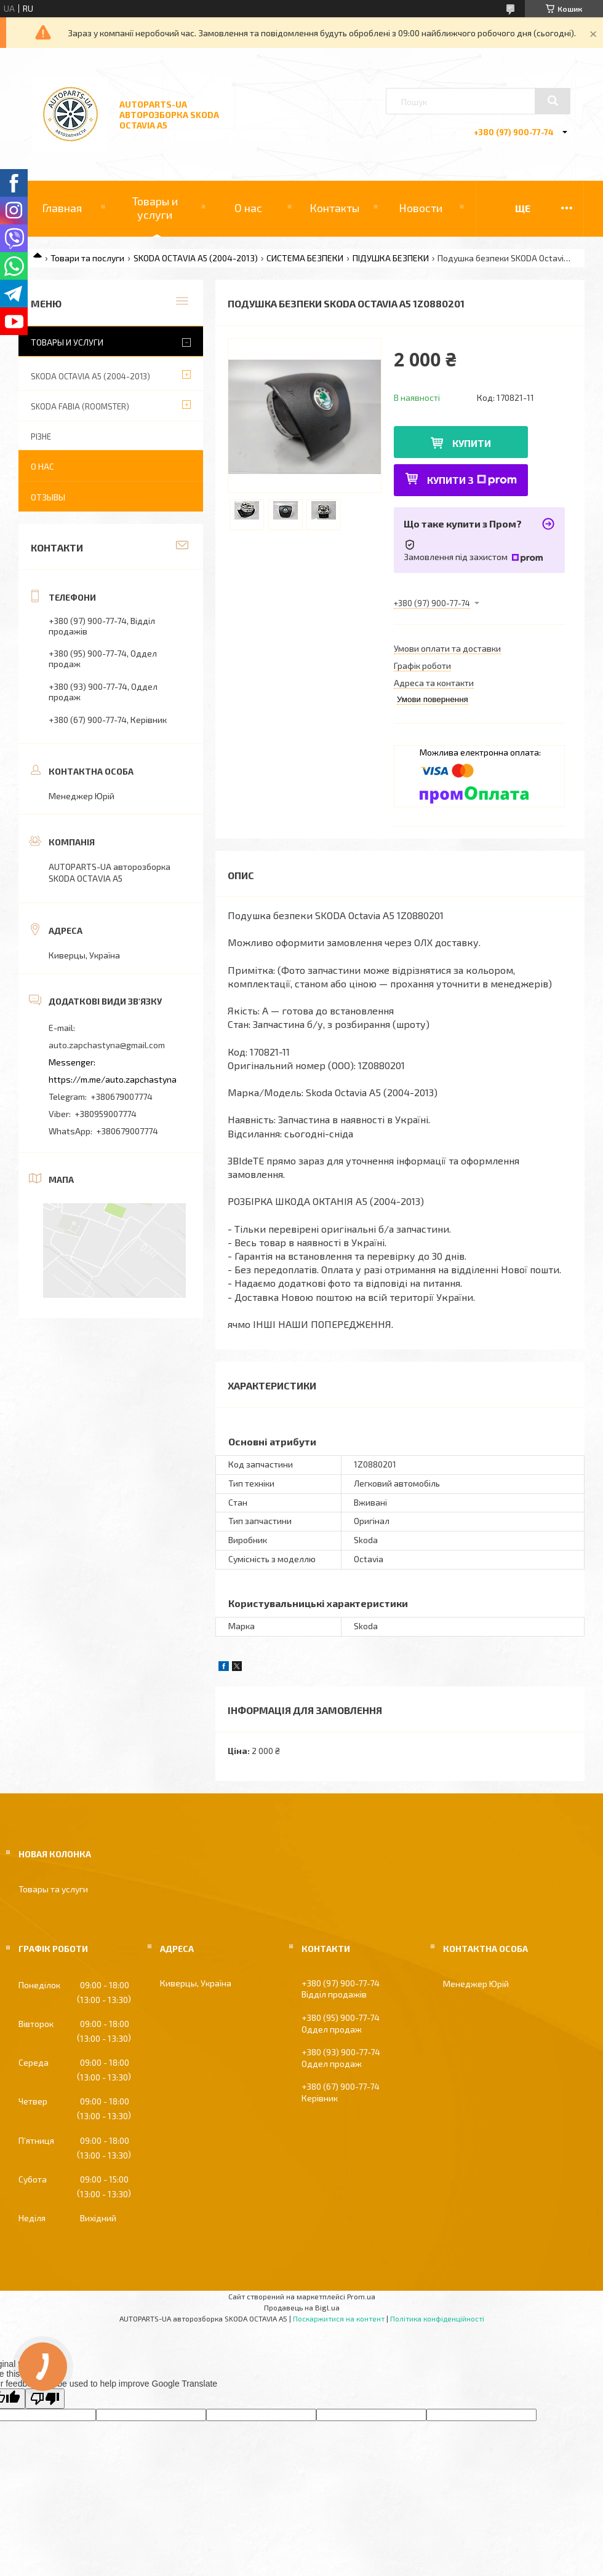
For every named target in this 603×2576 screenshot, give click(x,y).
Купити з (472, 480)
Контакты (334, 208)
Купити (471, 443)
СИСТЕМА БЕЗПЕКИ (304, 258)
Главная (62, 208)
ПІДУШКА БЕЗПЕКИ (391, 258)
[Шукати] (552, 101)
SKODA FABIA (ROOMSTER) (80, 406)
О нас (248, 208)
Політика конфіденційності (437, 2318)
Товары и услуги (155, 207)
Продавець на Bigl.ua (302, 2307)
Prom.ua (361, 2296)
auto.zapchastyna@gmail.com (107, 1045)
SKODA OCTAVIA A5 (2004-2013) (196, 258)
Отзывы (48, 497)
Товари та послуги (87, 258)
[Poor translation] (45, 2398)
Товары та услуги (53, 1889)
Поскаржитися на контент (339, 2318)
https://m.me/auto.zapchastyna (113, 1079)
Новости (420, 208)
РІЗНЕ (41, 436)
